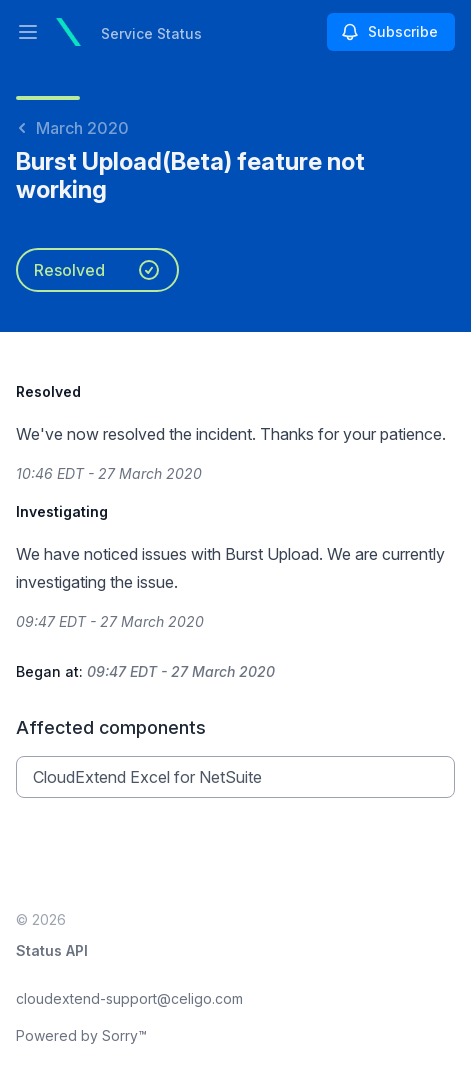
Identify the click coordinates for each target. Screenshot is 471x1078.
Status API (52, 950)
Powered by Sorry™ (81, 1035)
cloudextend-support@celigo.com (129, 998)
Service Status (151, 33)
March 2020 (72, 128)
